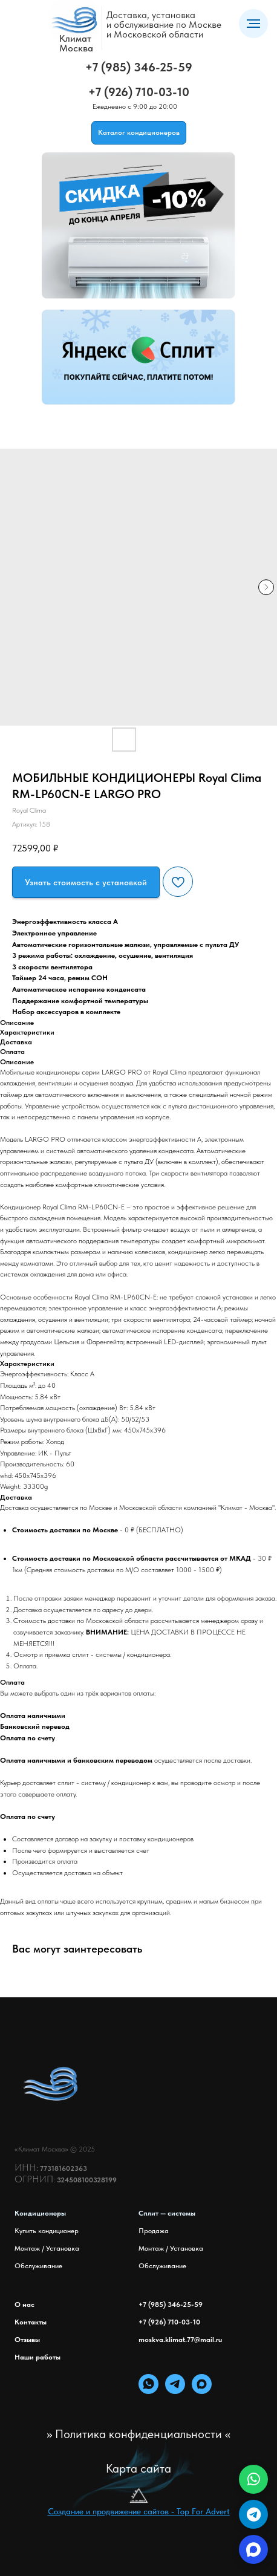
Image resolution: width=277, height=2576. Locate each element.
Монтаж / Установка (47, 2248)
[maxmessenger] (202, 2391)
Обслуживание (38, 2266)
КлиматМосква (76, 43)
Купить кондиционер (47, 2230)
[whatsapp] (148, 2391)
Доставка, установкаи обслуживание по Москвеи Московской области (163, 24)
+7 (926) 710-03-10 (138, 92)
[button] (86, 882)
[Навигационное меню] (253, 23)
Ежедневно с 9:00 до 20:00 (135, 106)
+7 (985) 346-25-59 (138, 67)
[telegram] (175, 2391)
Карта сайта (138, 2468)
